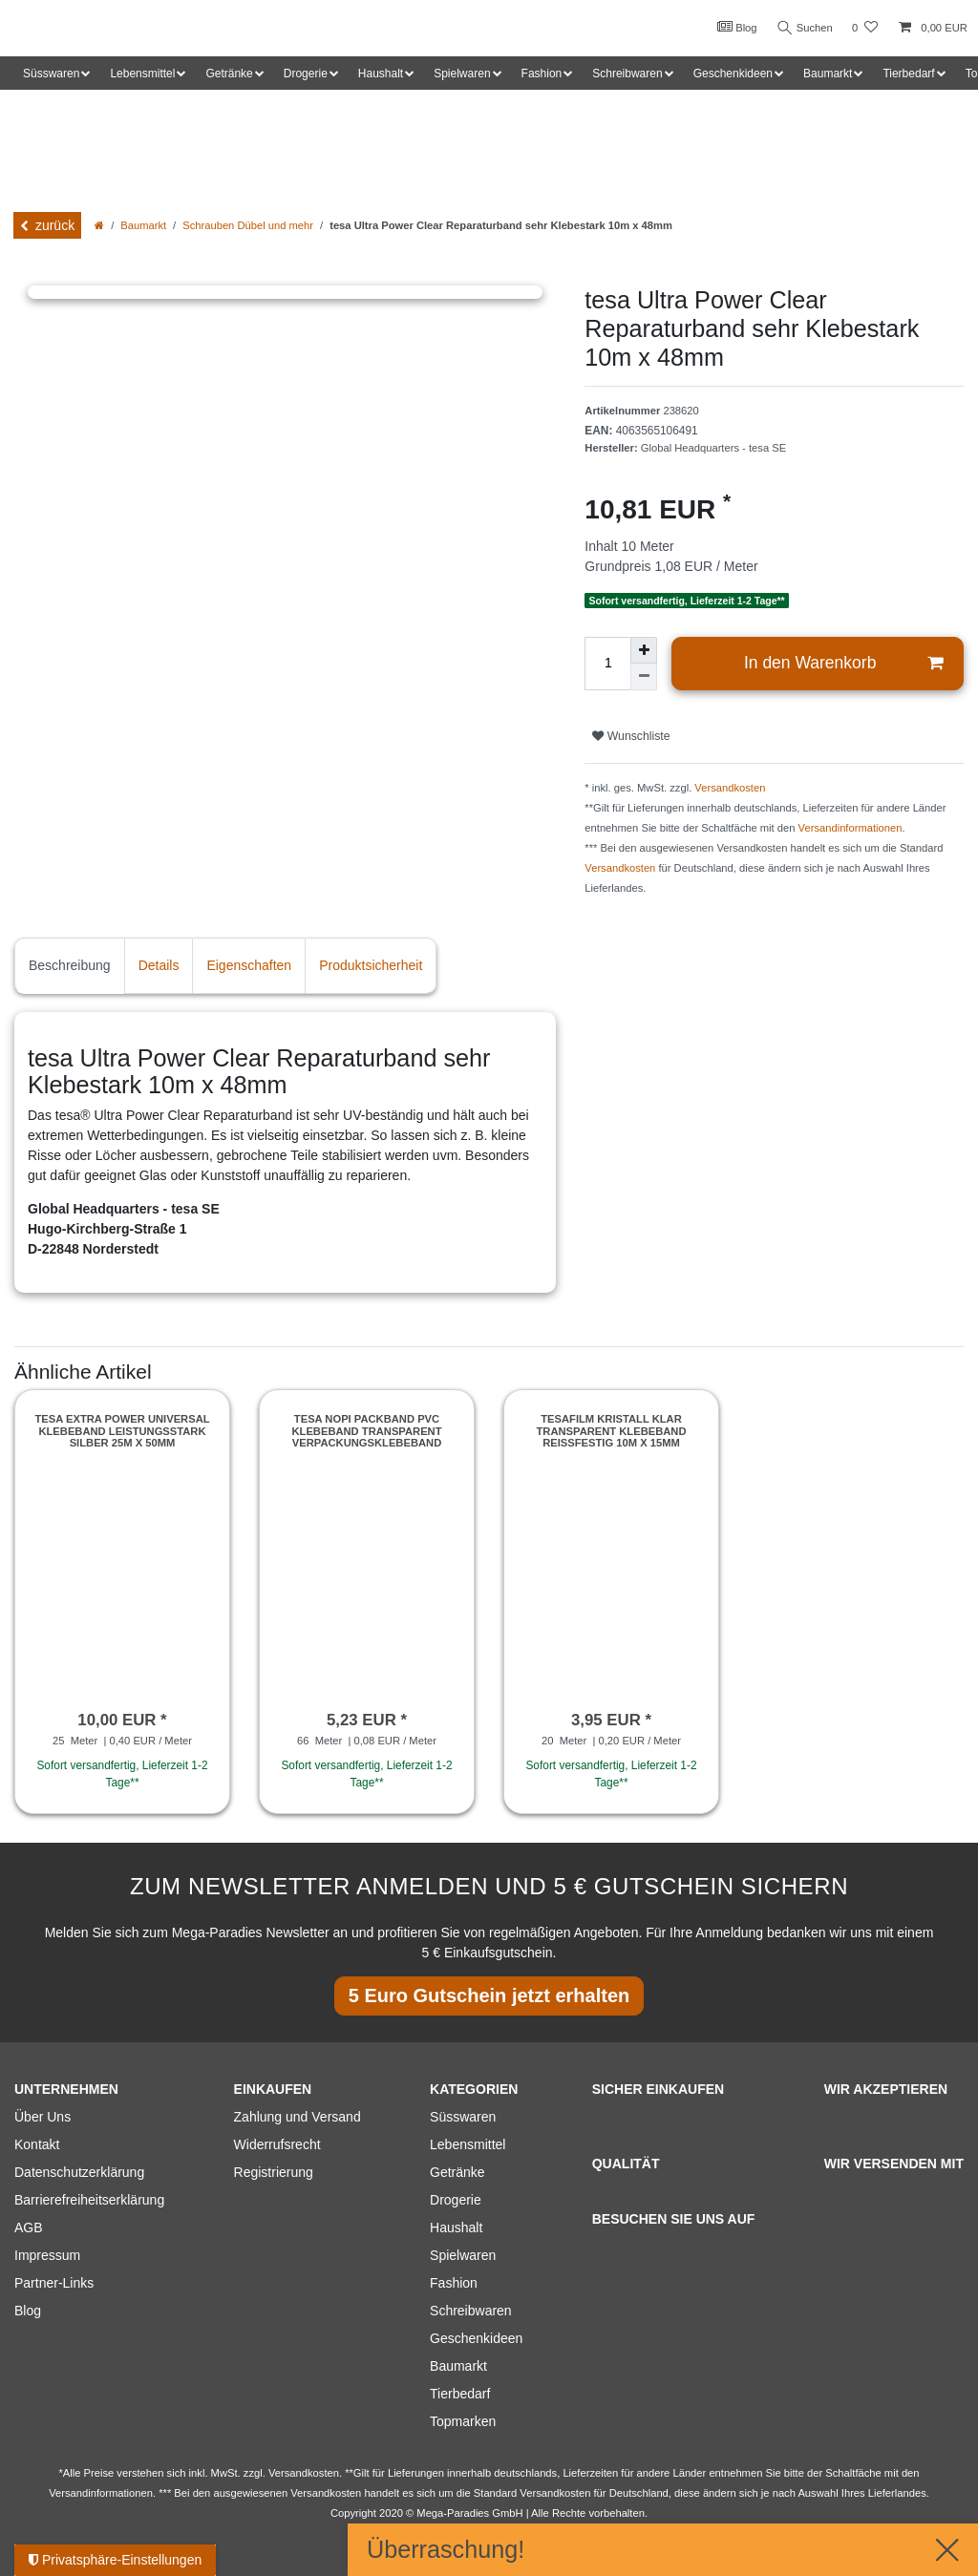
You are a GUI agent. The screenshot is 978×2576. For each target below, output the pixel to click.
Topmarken (463, 2421)
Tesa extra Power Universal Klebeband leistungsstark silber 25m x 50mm (121, 1430)
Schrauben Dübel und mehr (247, 225)
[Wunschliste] (864, 28)
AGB (28, 2227)
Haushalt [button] (380, 73)
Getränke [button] (228, 73)
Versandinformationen (850, 828)
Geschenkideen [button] (733, 73)
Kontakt (36, 2144)
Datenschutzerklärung (79, 2172)
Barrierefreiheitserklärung (89, 2199)
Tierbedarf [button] (908, 73)
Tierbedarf (460, 2393)
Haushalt (456, 2227)
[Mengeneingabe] (607, 663)
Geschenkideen (476, 2338)
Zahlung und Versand (297, 2116)
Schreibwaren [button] (627, 73)
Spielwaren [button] (462, 73)
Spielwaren (463, 2255)
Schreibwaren (471, 2310)
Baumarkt (143, 225)
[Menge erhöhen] (643, 650)
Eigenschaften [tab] (248, 965)
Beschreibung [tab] (70, 965)
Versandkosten (729, 787)
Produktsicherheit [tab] (370, 965)
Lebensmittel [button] (142, 73)
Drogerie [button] (306, 73)
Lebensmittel (467, 2144)
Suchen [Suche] (803, 28)
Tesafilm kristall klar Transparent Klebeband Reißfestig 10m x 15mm (611, 1430)
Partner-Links (54, 2283)
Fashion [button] (542, 73)
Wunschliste (631, 736)
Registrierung (273, 2172)
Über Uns (42, 2116)
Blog (733, 26)
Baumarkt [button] (827, 73)
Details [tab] (159, 965)
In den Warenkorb (843, 663)
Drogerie (455, 2199)
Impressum (47, 2255)
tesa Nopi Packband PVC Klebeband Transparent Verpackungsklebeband (366, 1430)
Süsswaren (463, 2116)
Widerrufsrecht (277, 2144)
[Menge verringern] (643, 677)
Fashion (454, 2283)
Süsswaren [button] (51, 73)
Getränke (457, 2172)
